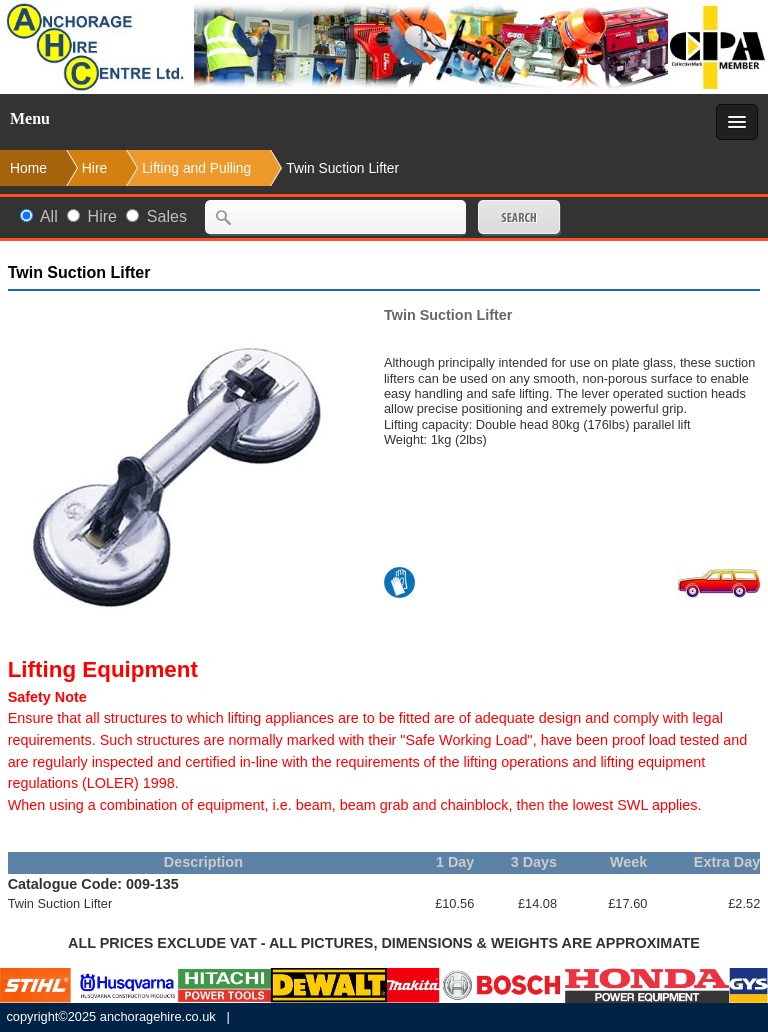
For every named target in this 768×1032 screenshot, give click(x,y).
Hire (102, 216)
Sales (167, 216)
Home (28, 168)
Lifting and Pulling (196, 168)
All (49, 216)
